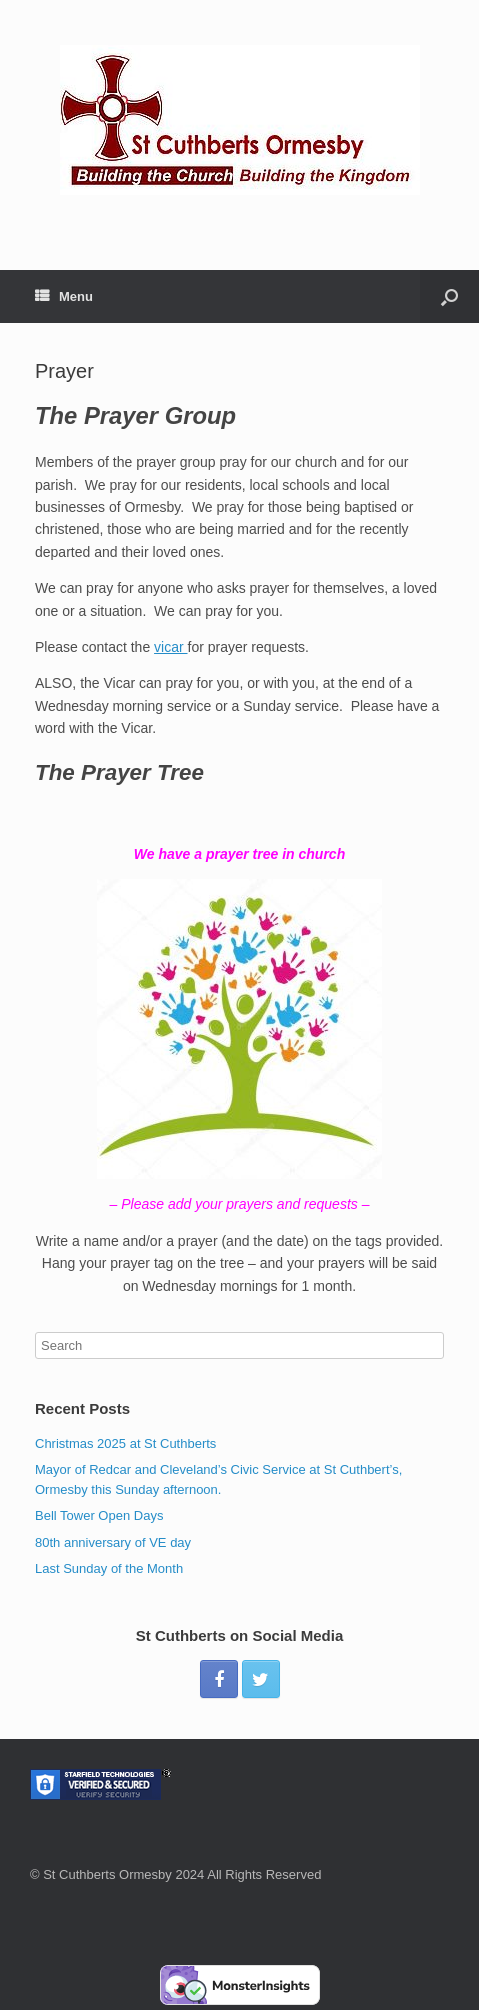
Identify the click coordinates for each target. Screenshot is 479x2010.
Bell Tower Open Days (99, 1515)
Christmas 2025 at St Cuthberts (125, 1443)
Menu (64, 296)
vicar (170, 647)
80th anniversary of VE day (113, 1542)
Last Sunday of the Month (109, 1568)
